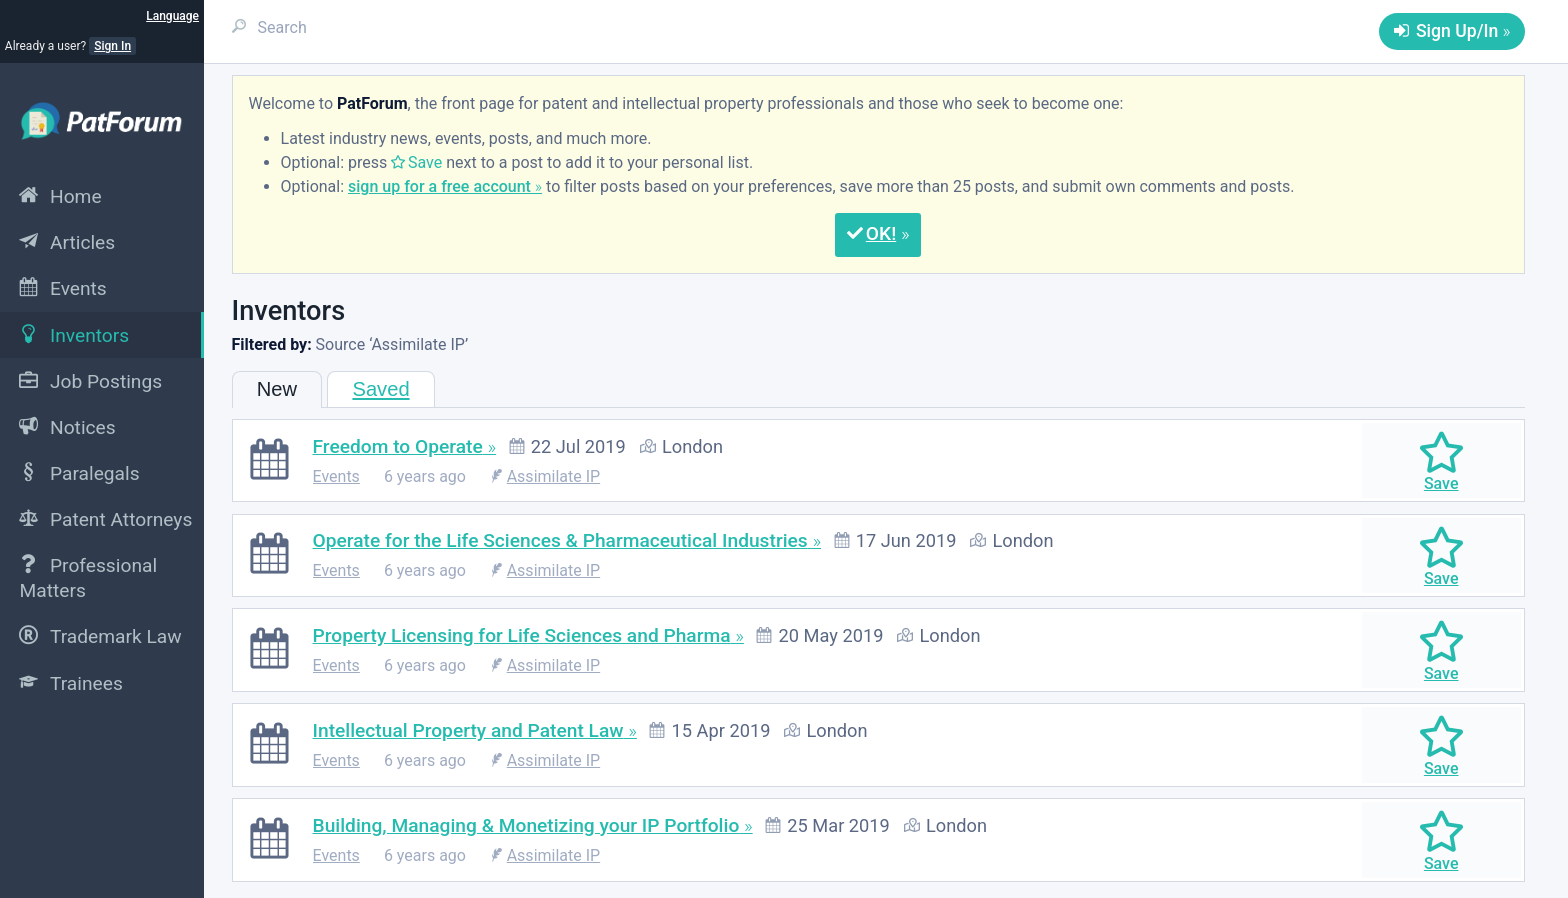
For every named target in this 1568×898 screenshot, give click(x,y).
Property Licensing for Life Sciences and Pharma (522, 635)
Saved (380, 389)
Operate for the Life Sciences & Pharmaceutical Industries (560, 540)
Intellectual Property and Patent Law (468, 730)
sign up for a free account (439, 186)
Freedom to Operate (398, 446)
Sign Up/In (1457, 31)
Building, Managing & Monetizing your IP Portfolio (526, 825)
